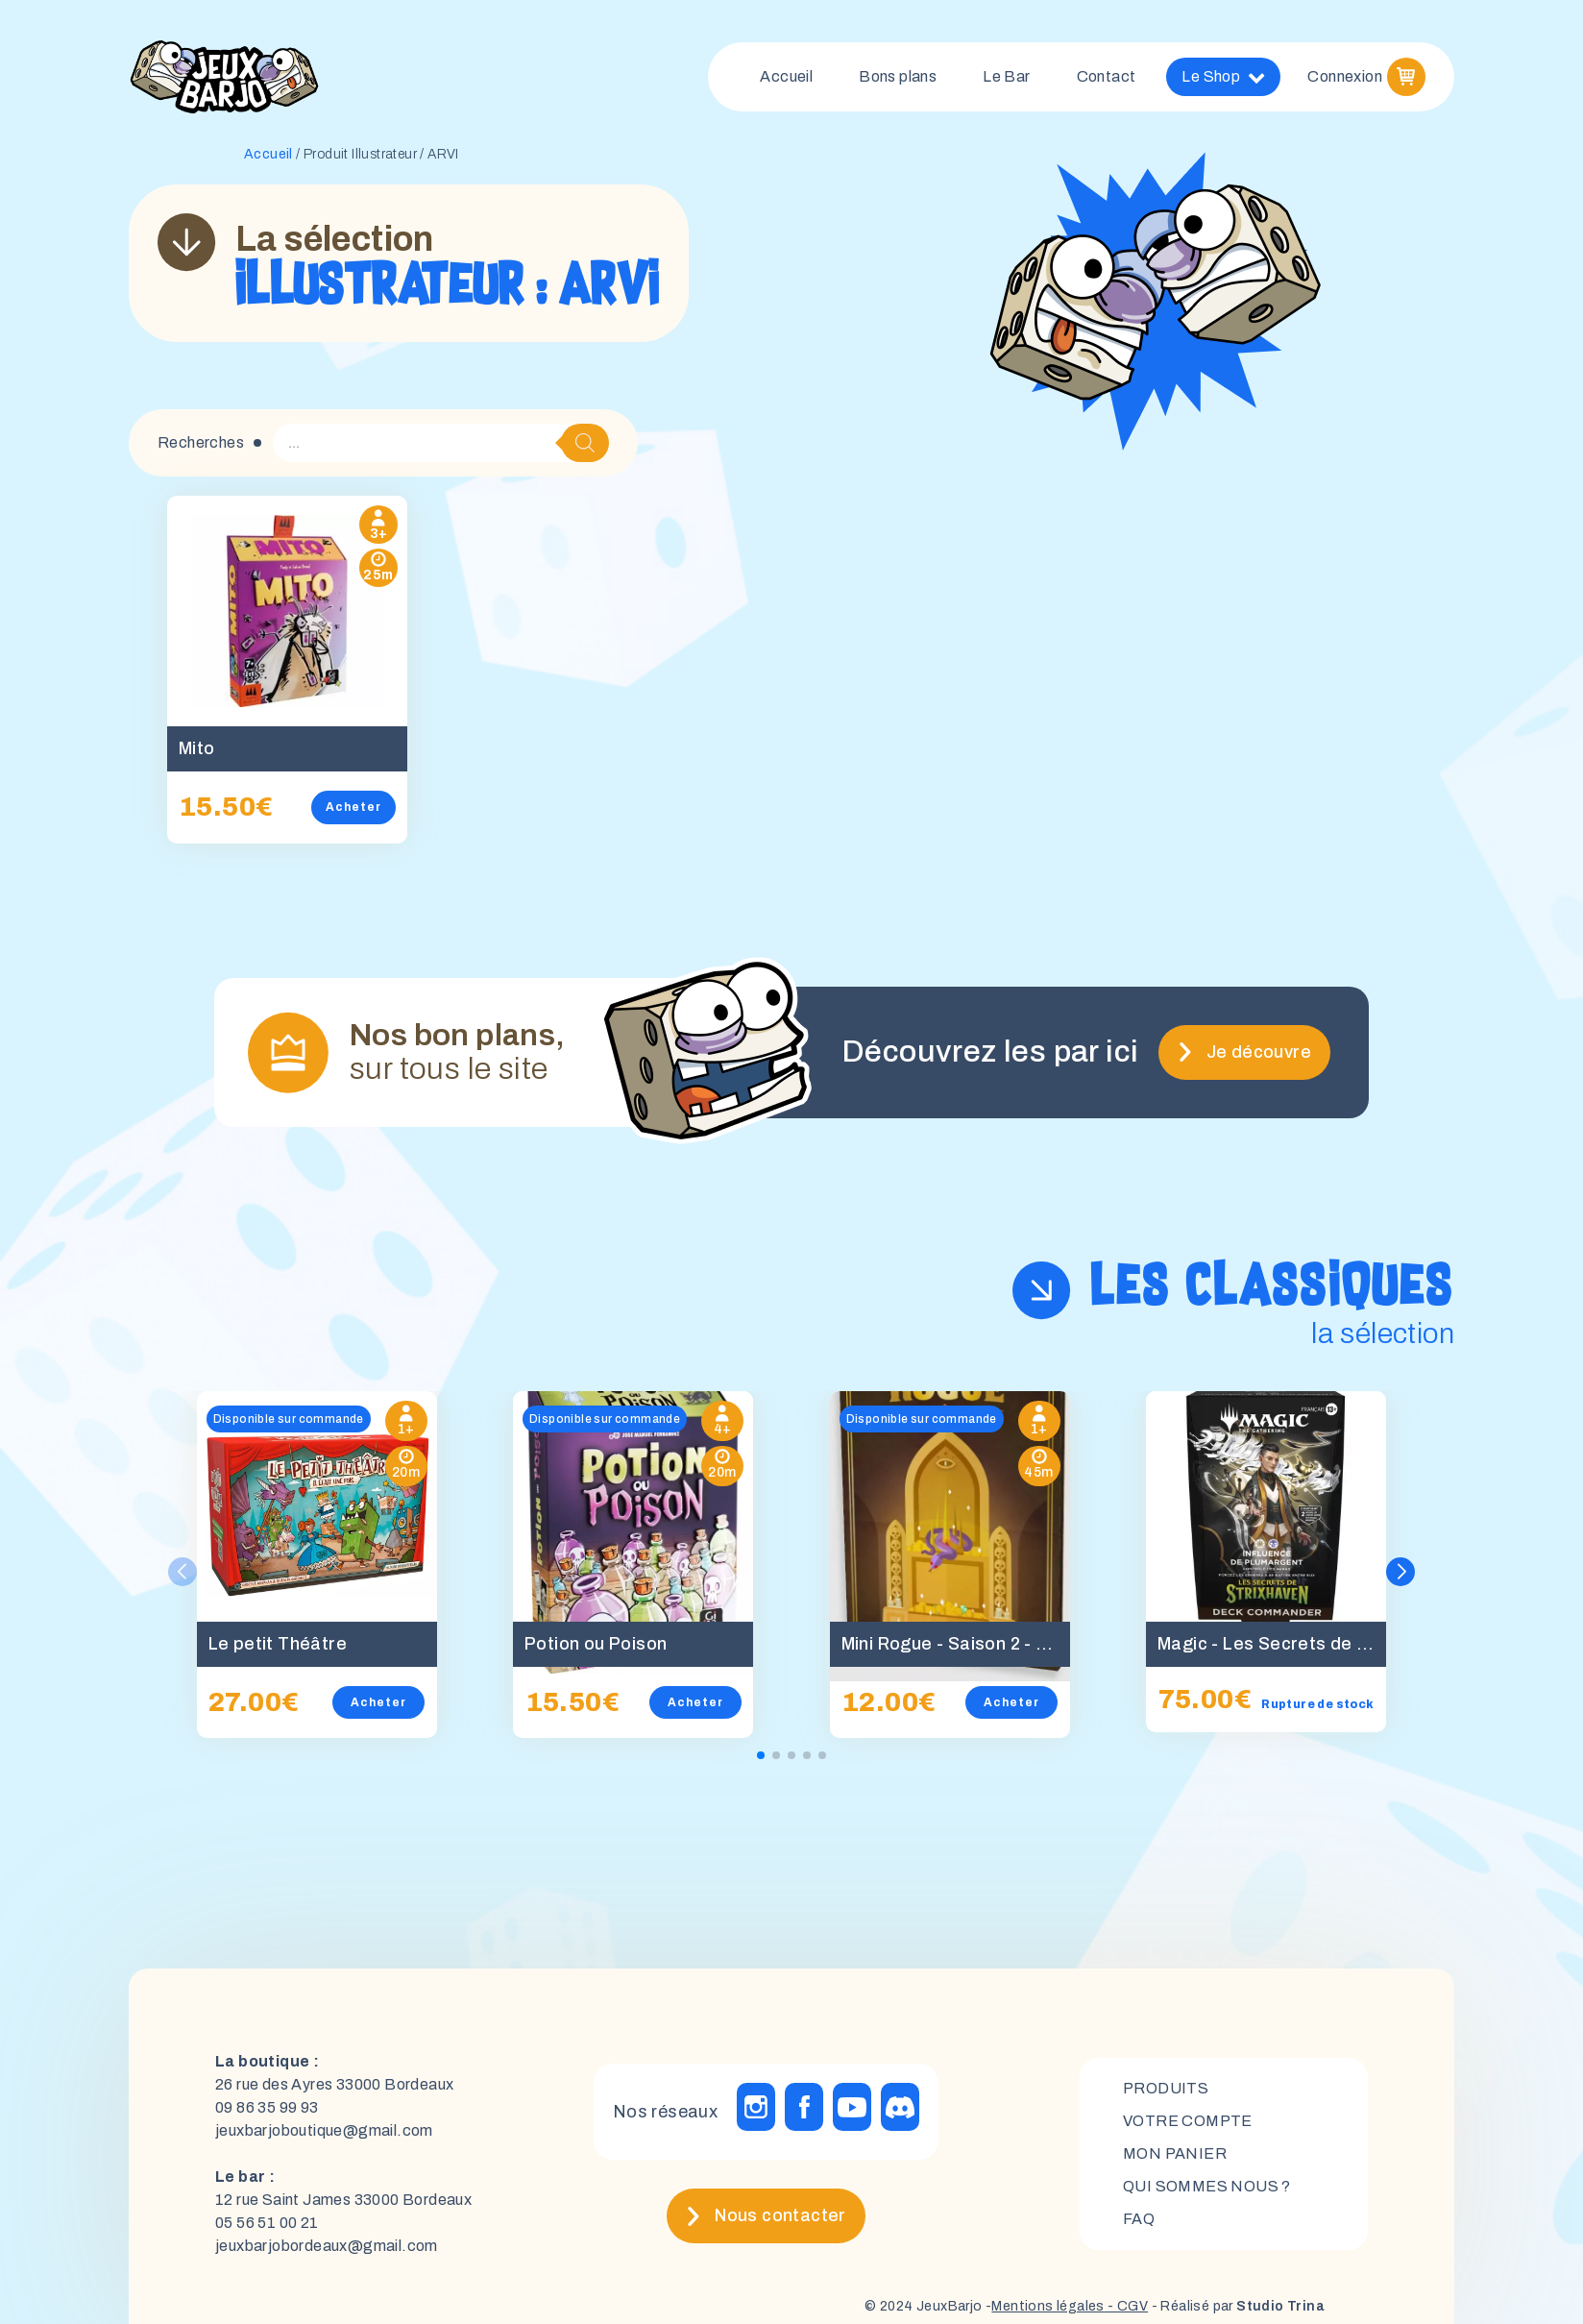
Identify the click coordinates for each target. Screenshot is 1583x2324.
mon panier (1175, 2153)
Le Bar (1006, 76)
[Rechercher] (585, 443)
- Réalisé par (1236, 2306)
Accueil (786, 76)
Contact (1106, 76)
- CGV (1126, 2306)
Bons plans (898, 76)
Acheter (353, 807)
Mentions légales (1047, 2306)
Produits (1165, 2088)
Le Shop (1223, 77)
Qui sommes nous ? (1207, 2186)
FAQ (1139, 2219)
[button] (1400, 1571)
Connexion (1344, 76)
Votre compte (1188, 2121)
